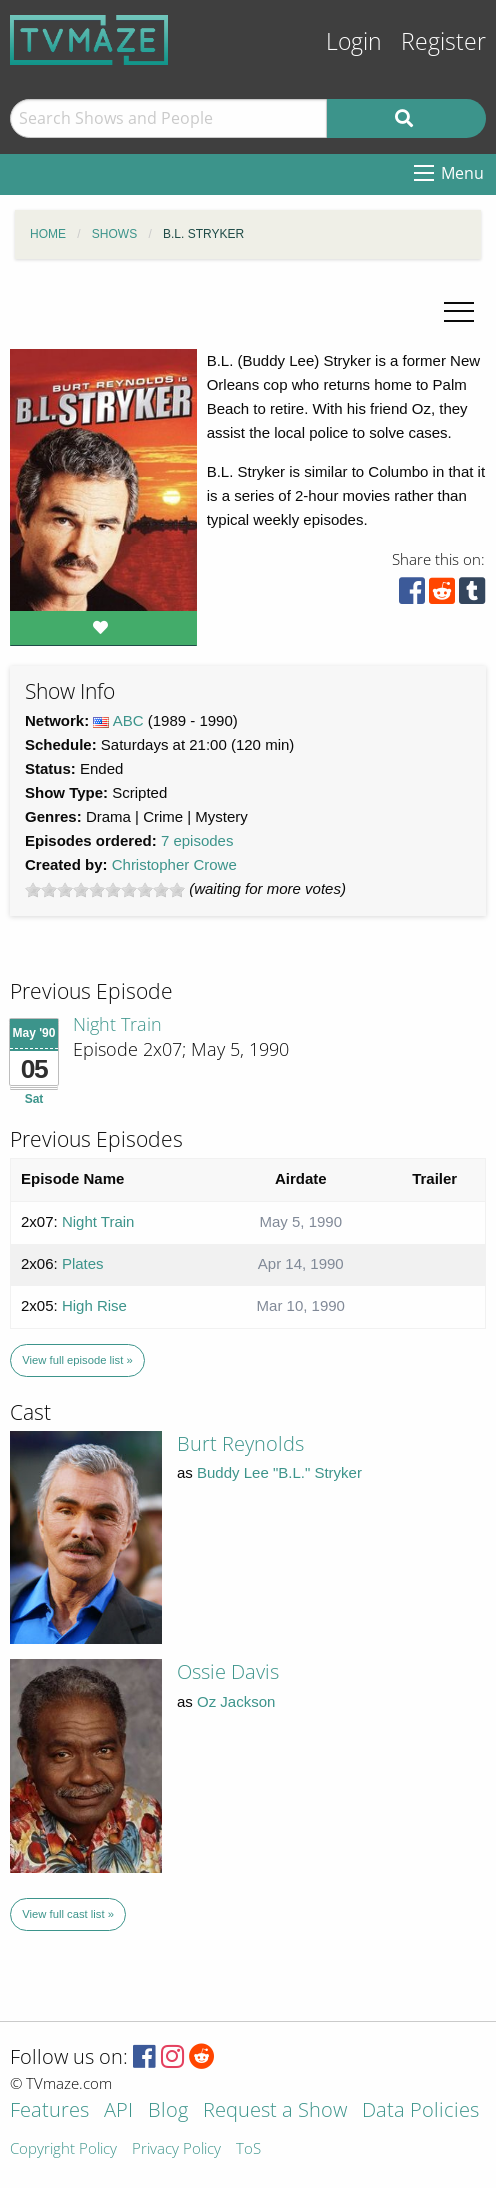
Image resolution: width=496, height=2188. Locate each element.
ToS (248, 2149)
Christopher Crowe (174, 864)
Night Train (117, 1024)
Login (354, 41)
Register (443, 41)
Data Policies (420, 2111)
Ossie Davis (228, 1671)
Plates (83, 1263)
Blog (168, 2111)
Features (49, 2111)
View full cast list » (68, 1914)
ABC (128, 720)
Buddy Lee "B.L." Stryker (279, 1472)
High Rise (94, 1305)
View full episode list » (77, 1360)
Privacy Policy (176, 2149)
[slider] (105, 890)
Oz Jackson (236, 1701)
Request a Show (275, 2111)
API (118, 2111)
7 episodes (197, 840)
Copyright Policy (63, 2149)
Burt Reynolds (240, 1443)
